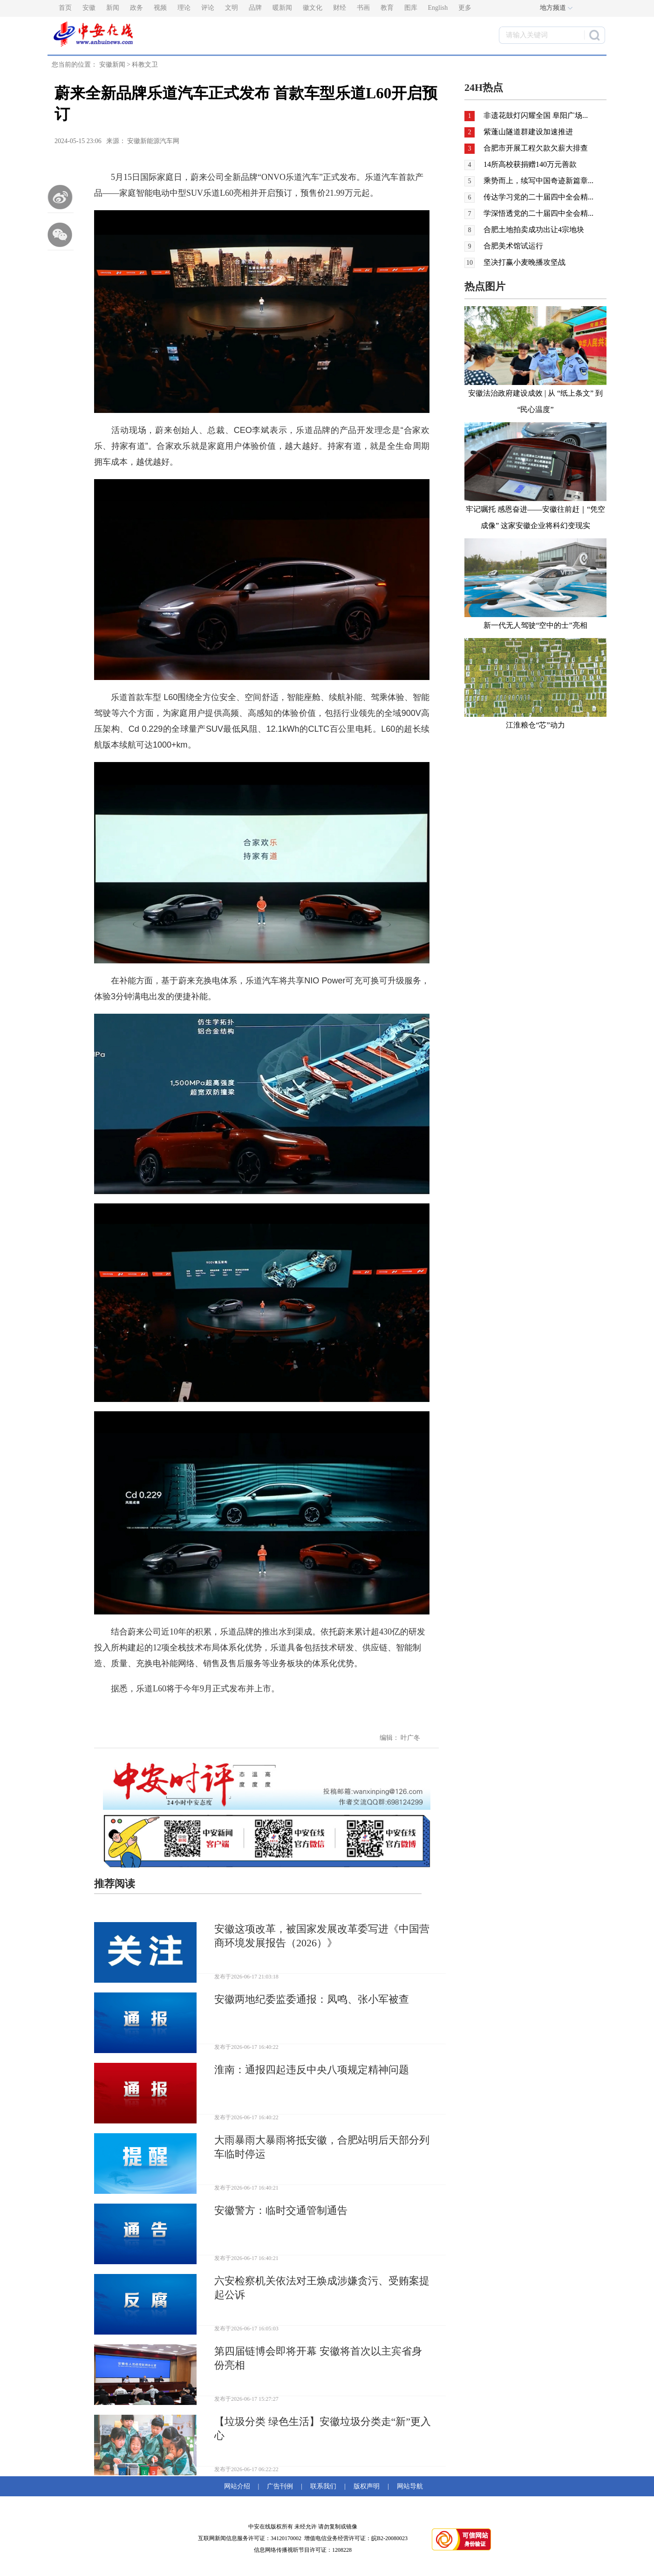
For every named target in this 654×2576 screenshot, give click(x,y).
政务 (136, 7)
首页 (65, 7)
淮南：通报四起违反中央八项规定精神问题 (311, 2069)
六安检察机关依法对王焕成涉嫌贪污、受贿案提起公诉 (321, 2288)
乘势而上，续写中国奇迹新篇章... (538, 181)
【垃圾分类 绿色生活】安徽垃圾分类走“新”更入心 (322, 2428)
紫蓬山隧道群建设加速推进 (528, 132)
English (438, 7)
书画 (363, 7)
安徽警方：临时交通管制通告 (280, 2210)
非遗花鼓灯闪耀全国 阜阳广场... (536, 115)
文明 (231, 7)
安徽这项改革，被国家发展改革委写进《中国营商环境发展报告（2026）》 (321, 1936)
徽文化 (312, 7)
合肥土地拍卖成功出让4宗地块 (534, 230)
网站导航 (408, 2486)
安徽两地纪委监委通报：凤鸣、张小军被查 (311, 1999)
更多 (464, 7)
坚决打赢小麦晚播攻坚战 (524, 262)
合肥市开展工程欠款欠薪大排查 (536, 148)
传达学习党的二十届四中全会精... (538, 197)
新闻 (112, 7)
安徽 (88, 7)
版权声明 (366, 2486)
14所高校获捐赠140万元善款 (530, 164)
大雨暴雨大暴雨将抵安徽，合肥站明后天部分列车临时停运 (321, 2147)
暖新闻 (282, 7)
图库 (410, 7)
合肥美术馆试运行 (513, 246)
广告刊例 (280, 2486)
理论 (184, 7)
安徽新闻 (112, 64)
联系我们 (323, 2486)
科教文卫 (145, 64)
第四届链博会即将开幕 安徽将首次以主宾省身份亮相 (318, 2358)
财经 (339, 7)
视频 (160, 7)
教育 (387, 7)
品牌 (255, 7)
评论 (207, 7)
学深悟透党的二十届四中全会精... (538, 213)
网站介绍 (238, 2486)
